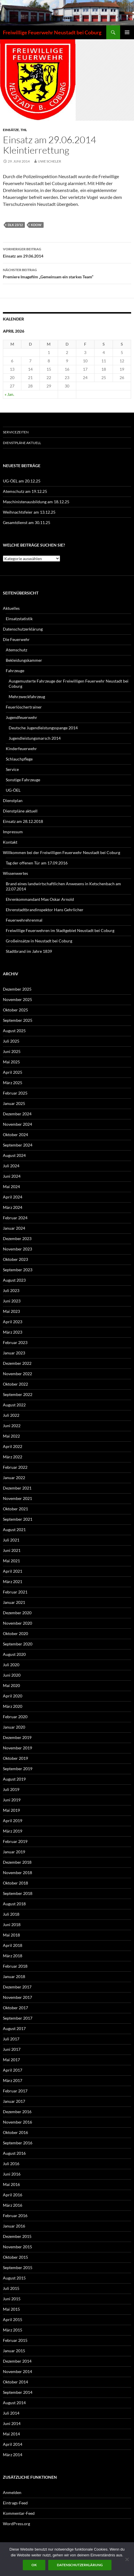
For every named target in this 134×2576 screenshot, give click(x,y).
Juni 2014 (12, 2423)
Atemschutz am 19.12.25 (25, 491)
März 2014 (12, 2454)
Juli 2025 (11, 1041)
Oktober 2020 (15, 1633)
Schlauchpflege (19, 758)
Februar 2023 (15, 1342)
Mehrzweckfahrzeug (27, 696)
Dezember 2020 (17, 1612)
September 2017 (17, 2018)
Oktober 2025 (15, 1009)
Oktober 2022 (15, 1384)
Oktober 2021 (15, 1508)
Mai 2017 (11, 2059)
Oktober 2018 (15, 1882)
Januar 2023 (14, 1352)
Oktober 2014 (15, 2381)
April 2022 (12, 1446)
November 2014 (17, 2371)
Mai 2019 (11, 1810)
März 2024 (12, 1207)
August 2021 (14, 1529)
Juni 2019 (12, 1799)
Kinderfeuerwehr (21, 748)
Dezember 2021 (17, 1487)
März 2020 (12, 1706)
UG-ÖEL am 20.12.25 (21, 480)
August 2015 (14, 2277)
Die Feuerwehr (16, 639)
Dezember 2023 (17, 1238)
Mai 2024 (11, 1186)
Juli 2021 (11, 1539)
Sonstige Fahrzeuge (23, 779)
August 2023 (14, 1280)
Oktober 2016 (15, 2132)
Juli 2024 (11, 1165)
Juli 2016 (11, 2163)
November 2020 (17, 1623)
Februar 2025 (15, 1093)
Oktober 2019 (15, 1758)
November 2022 (17, 1373)
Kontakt (10, 842)
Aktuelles (11, 608)
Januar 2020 (14, 1727)
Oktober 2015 (15, 2257)
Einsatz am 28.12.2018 (23, 821)
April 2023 (12, 1321)
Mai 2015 (11, 2309)
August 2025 (14, 1030)
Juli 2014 (11, 2413)
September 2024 (17, 1144)
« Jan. (9, 394)
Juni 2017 (12, 2049)
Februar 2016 (15, 2215)
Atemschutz (16, 649)
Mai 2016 (11, 2184)
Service (12, 769)
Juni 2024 (12, 1176)
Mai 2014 (11, 2433)
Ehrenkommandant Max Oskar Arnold (40, 899)
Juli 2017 (11, 2038)
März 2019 (12, 1830)
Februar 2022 (15, 1467)
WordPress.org (16, 2523)
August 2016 (14, 2153)
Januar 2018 (14, 1976)
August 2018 (14, 1903)
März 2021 (12, 1581)
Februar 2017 (15, 2090)
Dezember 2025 (17, 989)
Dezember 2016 (17, 2111)
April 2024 (12, 1196)
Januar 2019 (14, 1851)
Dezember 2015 (17, 2236)
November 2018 (17, 1872)
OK (34, 2565)
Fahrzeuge (15, 670)
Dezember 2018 (17, 1862)
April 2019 (12, 1820)
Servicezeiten (16, 432)
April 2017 (12, 2070)
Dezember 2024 (17, 1113)
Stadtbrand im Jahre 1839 (29, 951)
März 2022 (12, 1456)
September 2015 (17, 2267)
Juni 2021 (12, 1550)
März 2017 (12, 2080)
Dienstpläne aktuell (22, 443)
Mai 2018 (11, 1934)
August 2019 (14, 1779)
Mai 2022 (11, 1436)
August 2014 (14, 2402)
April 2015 (12, 2319)
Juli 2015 (11, 2288)
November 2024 (17, 1124)
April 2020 (12, 1695)
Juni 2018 (12, 1924)
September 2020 (17, 1643)
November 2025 (17, 999)
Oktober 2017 (15, 2007)
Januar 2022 (14, 1477)
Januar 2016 (14, 2225)
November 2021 (17, 1498)
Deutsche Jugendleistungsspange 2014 (43, 727)
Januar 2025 (14, 1103)
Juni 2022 (12, 1425)
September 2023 (17, 1269)
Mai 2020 (11, 1685)
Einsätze (11, 130)
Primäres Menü (127, 32)
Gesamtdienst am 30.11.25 (26, 522)
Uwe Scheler (49, 161)
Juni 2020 (12, 1675)
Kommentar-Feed (19, 2513)
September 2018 (17, 1893)
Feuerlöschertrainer (24, 706)
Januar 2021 (14, 1602)
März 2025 (12, 1082)
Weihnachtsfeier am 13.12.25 (29, 512)
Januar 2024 (14, 1228)
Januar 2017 (14, 2101)
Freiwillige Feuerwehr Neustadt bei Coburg (52, 32)
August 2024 (14, 1155)
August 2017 (14, 2028)
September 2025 (17, 1020)
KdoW (36, 225)
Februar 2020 (15, 1716)
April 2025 (12, 1072)
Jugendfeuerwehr (21, 717)
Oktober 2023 (15, 1259)
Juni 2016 (12, 2173)
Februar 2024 (15, 1217)
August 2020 (14, 1654)
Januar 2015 (14, 2350)
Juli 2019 (11, 1789)
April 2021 (12, 1571)
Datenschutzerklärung (23, 629)
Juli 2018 (11, 1914)
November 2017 (17, 1997)
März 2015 (12, 2329)
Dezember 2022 (17, 1363)
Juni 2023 (12, 1300)
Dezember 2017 (17, 1986)
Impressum (13, 831)
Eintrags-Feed (15, 2502)
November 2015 (17, 2246)
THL (24, 130)
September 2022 (17, 1394)
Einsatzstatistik (19, 618)
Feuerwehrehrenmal (24, 920)
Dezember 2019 (17, 1737)
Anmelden (12, 2492)
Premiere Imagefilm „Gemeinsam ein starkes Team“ (67, 272)
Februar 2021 (15, 1591)
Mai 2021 (11, 1560)
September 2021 (17, 1519)
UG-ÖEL (13, 790)
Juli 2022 (11, 1415)
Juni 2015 (12, 2298)
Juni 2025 (12, 1051)
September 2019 (17, 1768)
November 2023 (17, 1248)
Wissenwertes (15, 873)
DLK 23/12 (15, 225)
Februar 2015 (15, 2340)
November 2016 (17, 2122)
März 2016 (12, 2205)
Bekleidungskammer (24, 660)
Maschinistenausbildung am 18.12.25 (36, 501)
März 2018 (12, 1955)
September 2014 (17, 2392)
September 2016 (17, 2142)
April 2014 (12, 2444)
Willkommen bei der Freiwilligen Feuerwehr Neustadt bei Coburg (61, 852)
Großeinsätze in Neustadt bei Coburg (39, 940)
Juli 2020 (11, 1664)
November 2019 (17, 1747)
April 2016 (12, 2194)
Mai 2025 (11, 1061)
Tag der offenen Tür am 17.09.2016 (37, 862)
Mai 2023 (11, 1311)
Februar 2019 (15, 1841)
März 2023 (12, 1332)
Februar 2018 (15, 1966)
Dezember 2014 (17, 2361)
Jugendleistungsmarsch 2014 (35, 738)
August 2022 (14, 1404)
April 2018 (12, 1945)
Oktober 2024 (15, 1134)
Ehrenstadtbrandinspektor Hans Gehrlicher (44, 909)
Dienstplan (13, 800)
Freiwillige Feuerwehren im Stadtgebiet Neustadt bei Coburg (60, 930)
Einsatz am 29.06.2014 (67, 252)
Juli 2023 (11, 1290)
